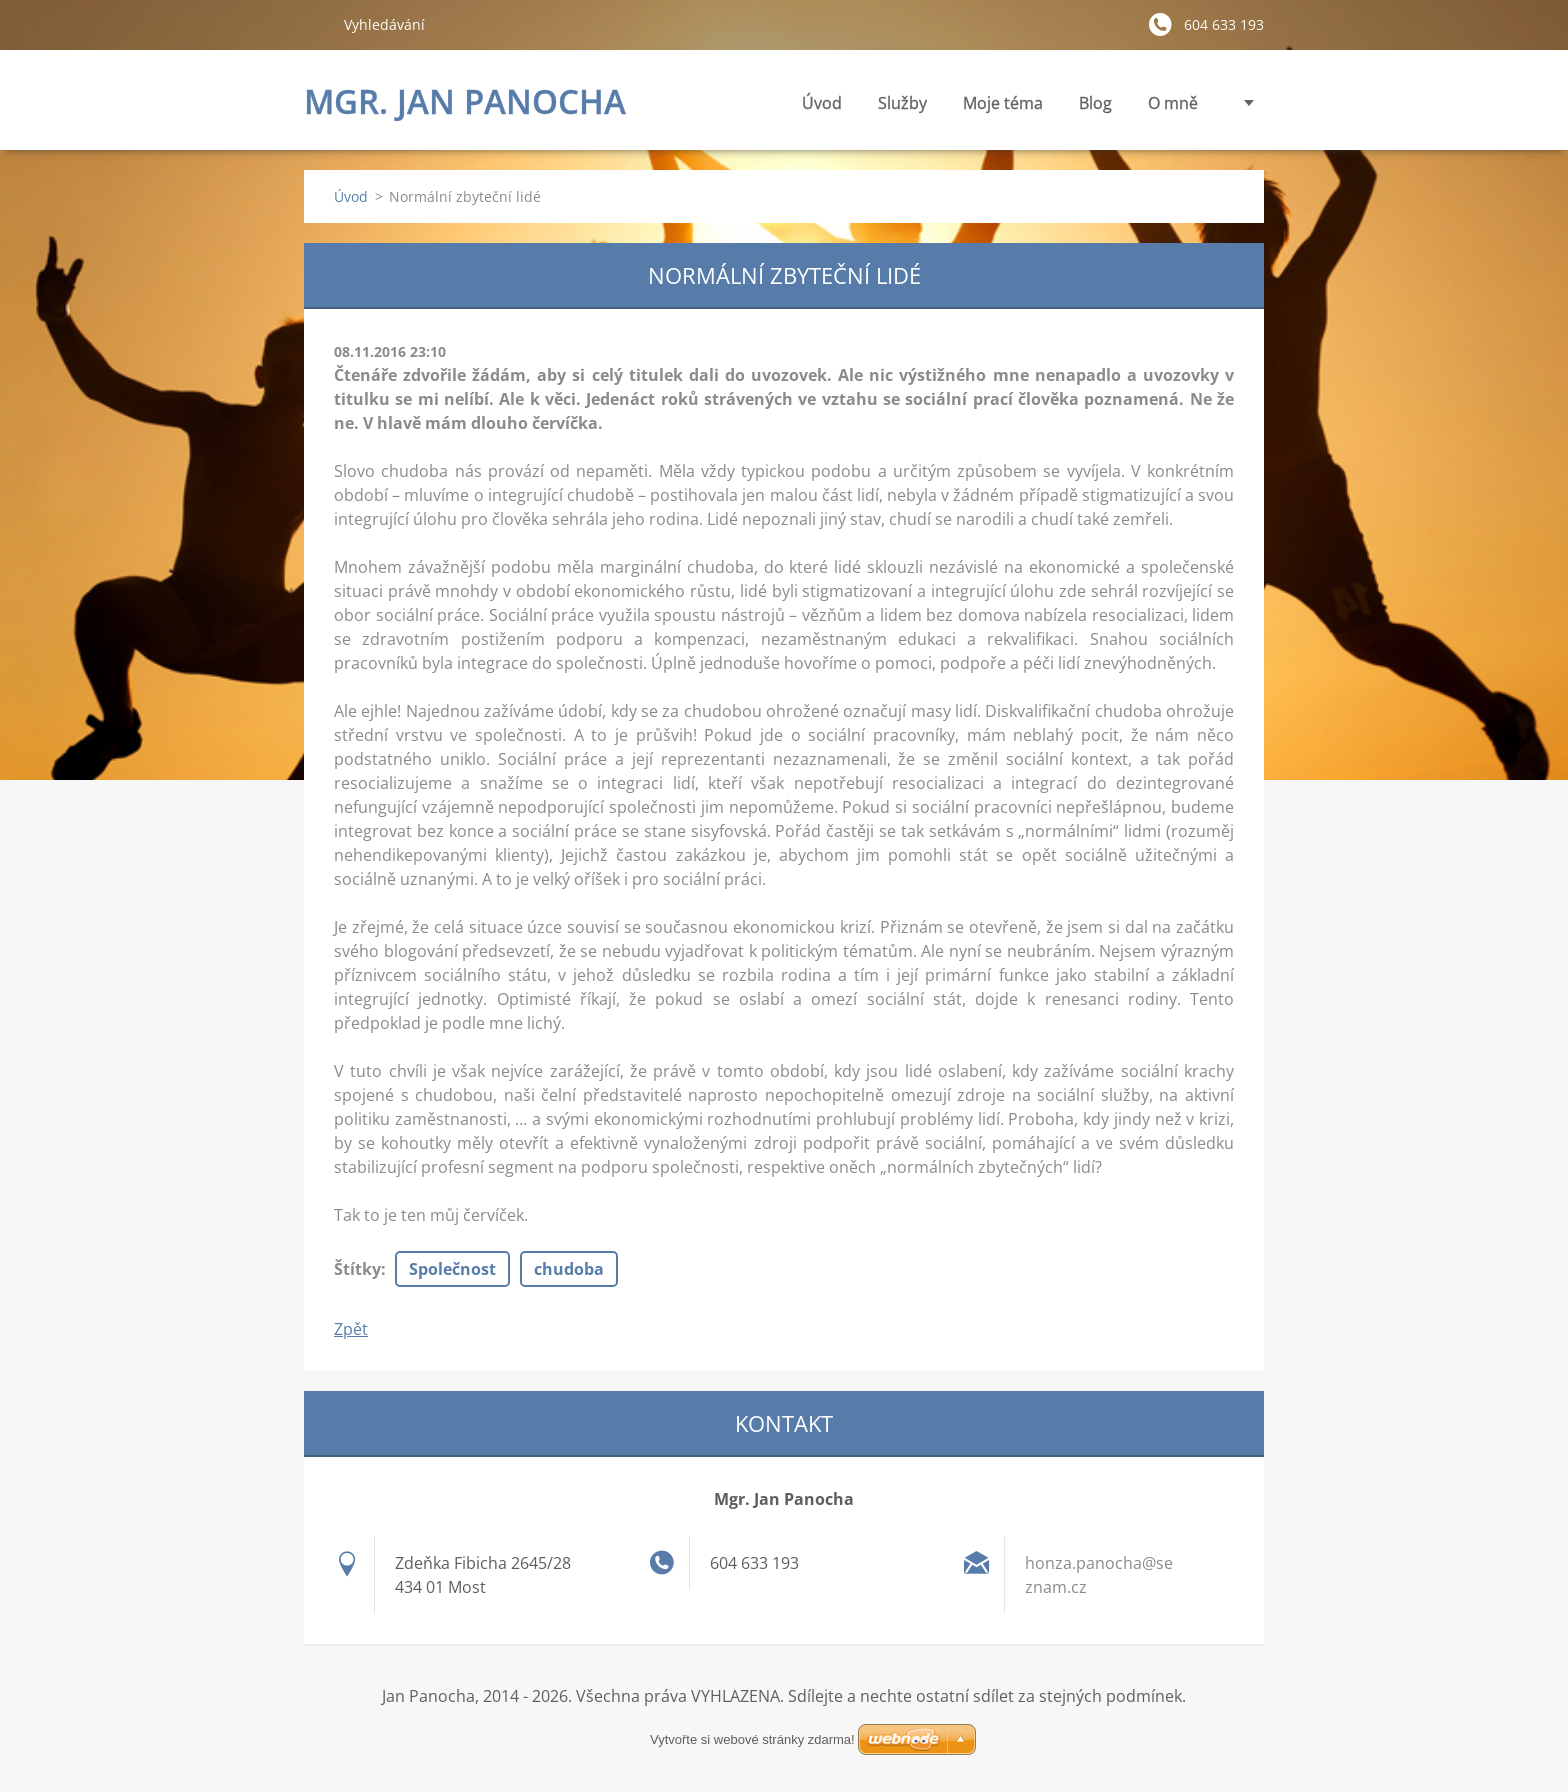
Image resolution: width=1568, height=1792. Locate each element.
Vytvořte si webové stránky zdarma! (752, 1739)
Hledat (316, 24)
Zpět (351, 1329)
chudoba (569, 1269)
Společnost (452, 1269)
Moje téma (1003, 108)
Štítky (357, 1269)
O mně (1173, 103)
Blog (1095, 103)
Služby (902, 108)
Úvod (822, 103)
